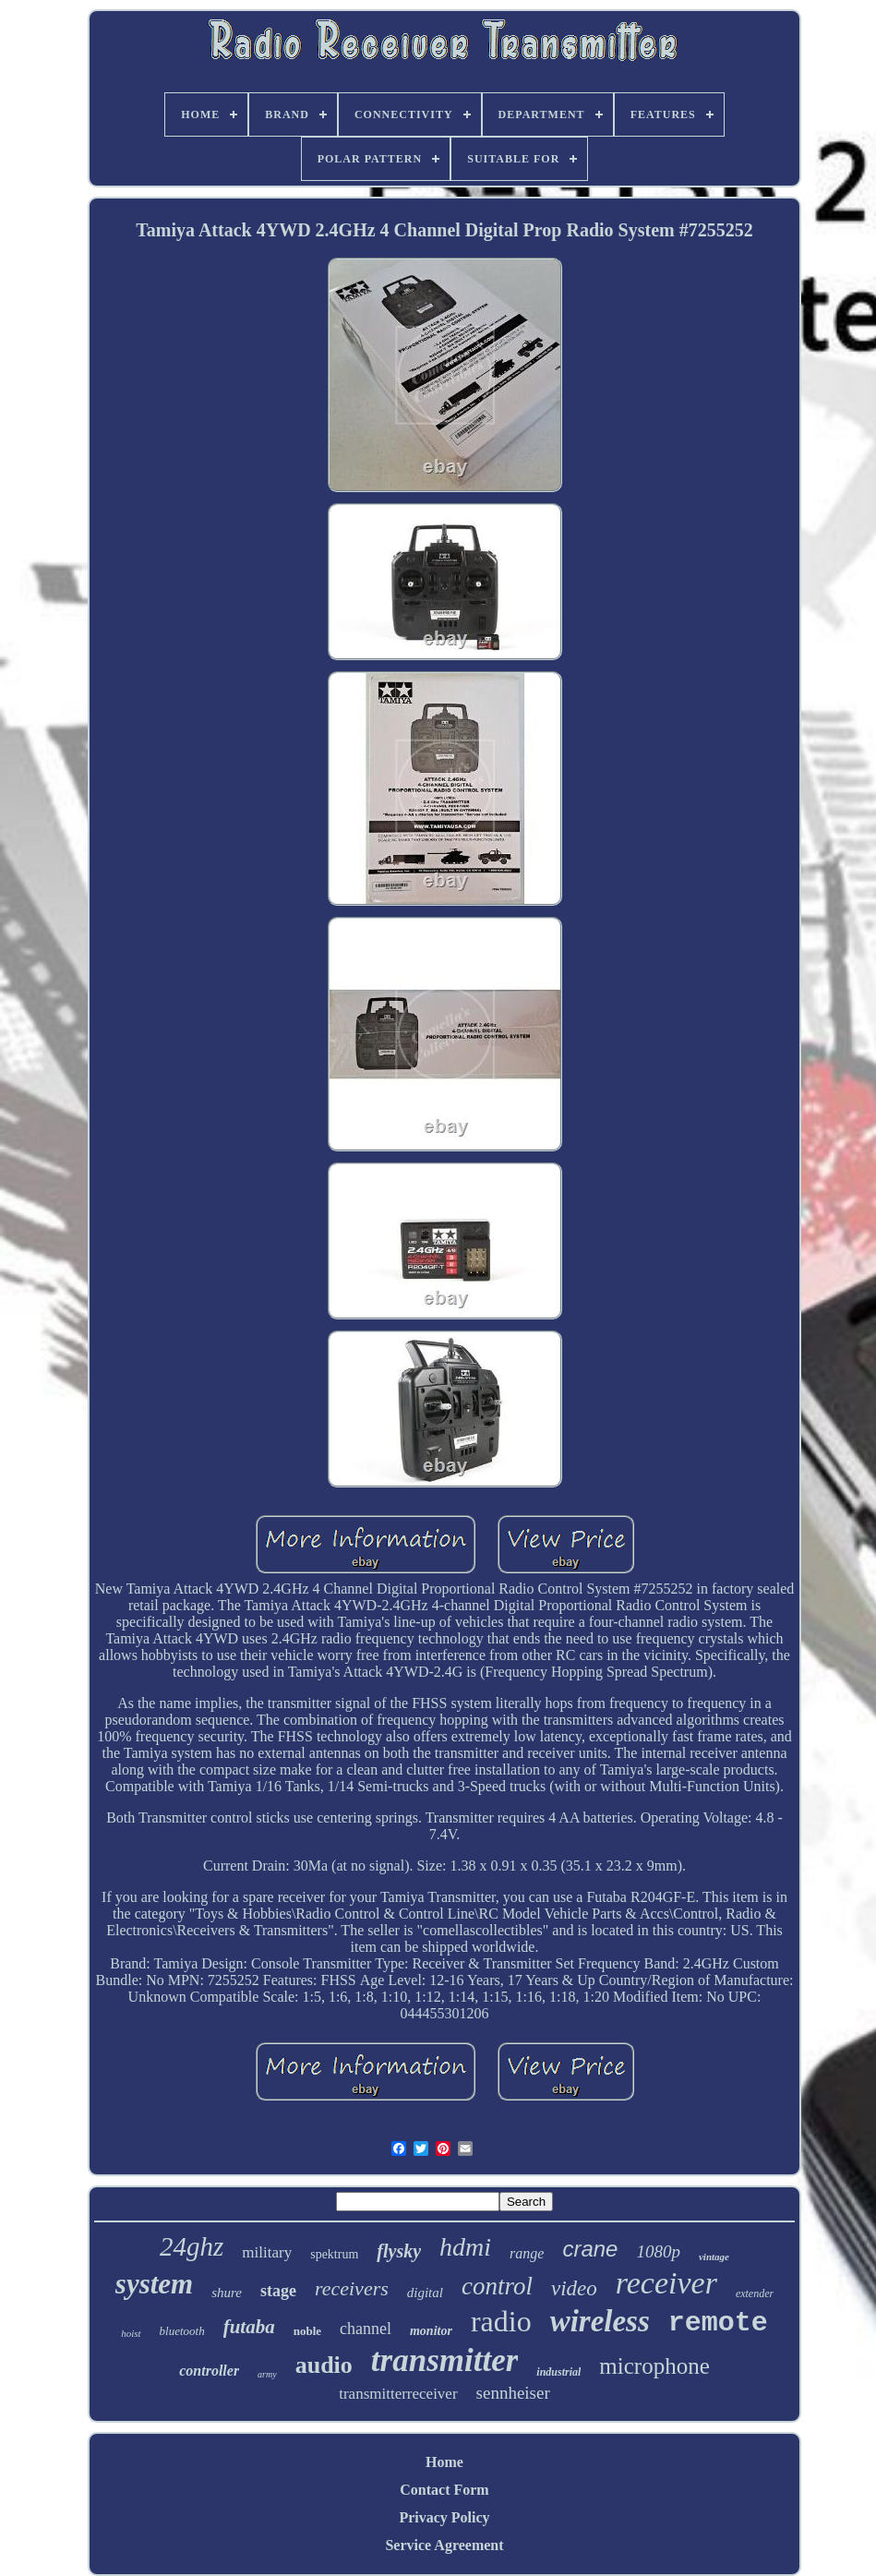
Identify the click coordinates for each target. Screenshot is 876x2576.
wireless (600, 2321)
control (497, 2286)
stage (278, 2290)
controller (209, 2370)
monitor (431, 2331)
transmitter (444, 2360)
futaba (249, 2327)
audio (324, 2365)
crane (590, 2248)
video (574, 2288)
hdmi (465, 2247)
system (154, 2284)
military (267, 2252)
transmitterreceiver (398, 2393)
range (527, 2253)
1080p (658, 2251)
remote (718, 2323)
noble (307, 2331)
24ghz (191, 2246)
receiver (666, 2283)
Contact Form (444, 2490)
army (267, 2374)
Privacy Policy (444, 2517)
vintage (714, 2256)
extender (755, 2293)
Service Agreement (444, 2545)
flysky (399, 2251)
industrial (558, 2371)
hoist (130, 2333)
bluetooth (182, 2331)
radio (501, 2321)
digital (425, 2292)
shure (226, 2292)
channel (365, 2328)
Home (444, 2462)
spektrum (334, 2254)
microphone (654, 2365)
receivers (352, 2288)
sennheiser (513, 2392)
